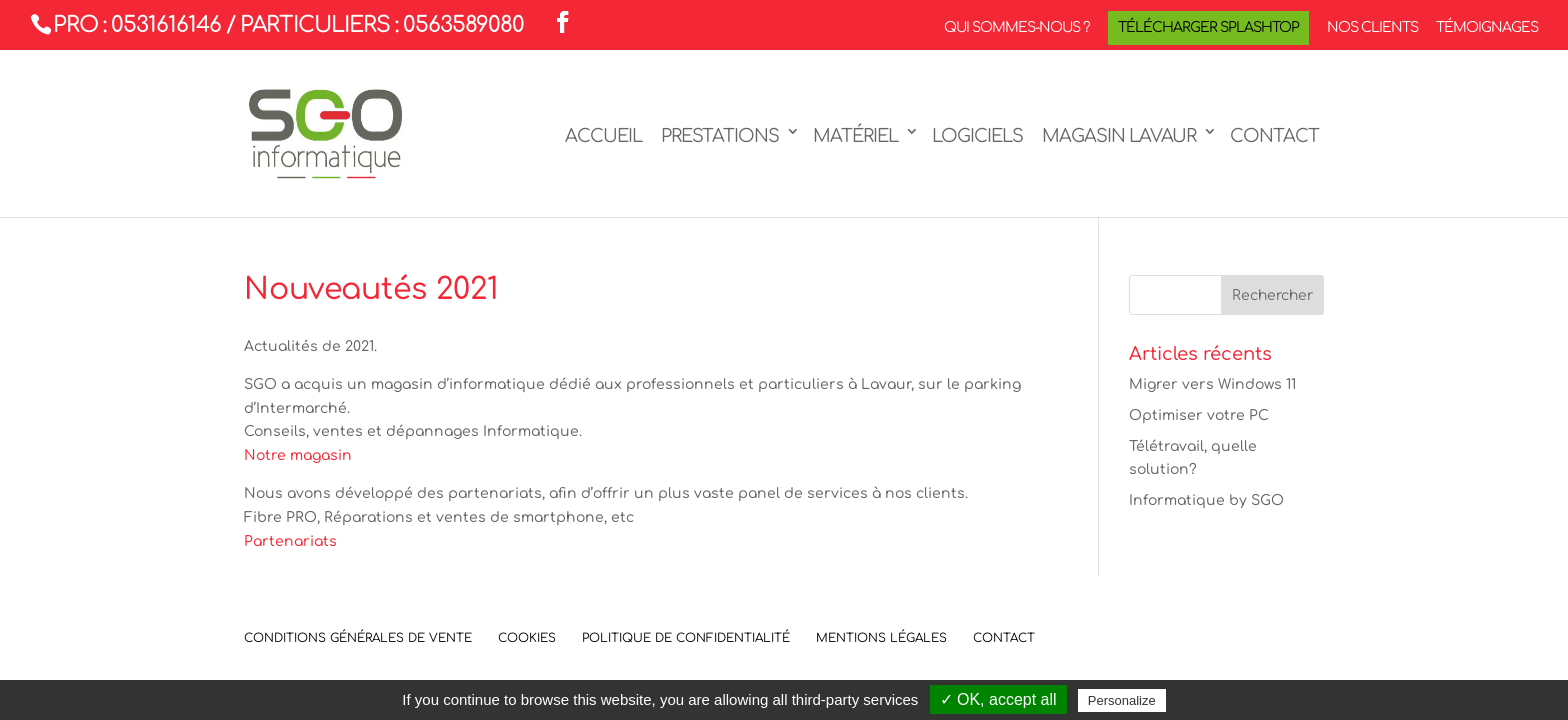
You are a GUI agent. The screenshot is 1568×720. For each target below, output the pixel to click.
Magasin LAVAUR (1119, 136)
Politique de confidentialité (686, 638)
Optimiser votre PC (1199, 415)
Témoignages (1487, 28)
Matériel (855, 136)
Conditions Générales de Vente (358, 638)
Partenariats (290, 541)
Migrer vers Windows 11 (1212, 384)
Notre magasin (298, 455)
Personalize (1122, 700)
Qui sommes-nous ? (1017, 28)
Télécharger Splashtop (1208, 27)
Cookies (527, 638)
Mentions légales (881, 638)
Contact (1274, 136)
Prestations (720, 136)
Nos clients (1372, 28)
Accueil (603, 136)
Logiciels (977, 136)
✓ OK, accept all (998, 699)
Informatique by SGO (1206, 500)
